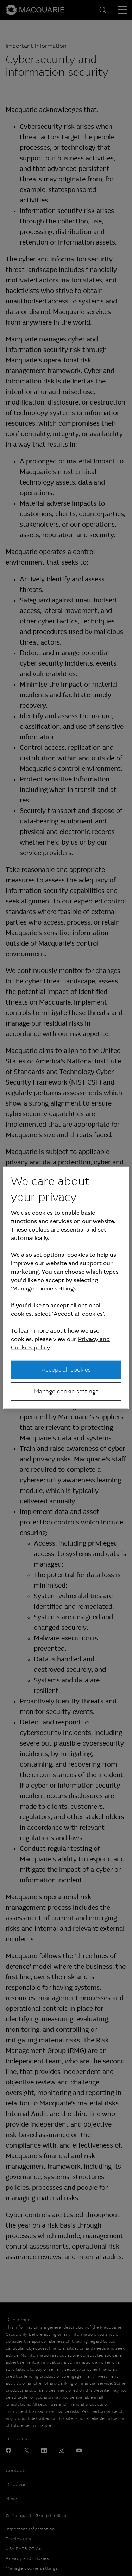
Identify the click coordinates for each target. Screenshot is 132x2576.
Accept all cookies (66, 1369)
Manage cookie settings (66, 1391)
